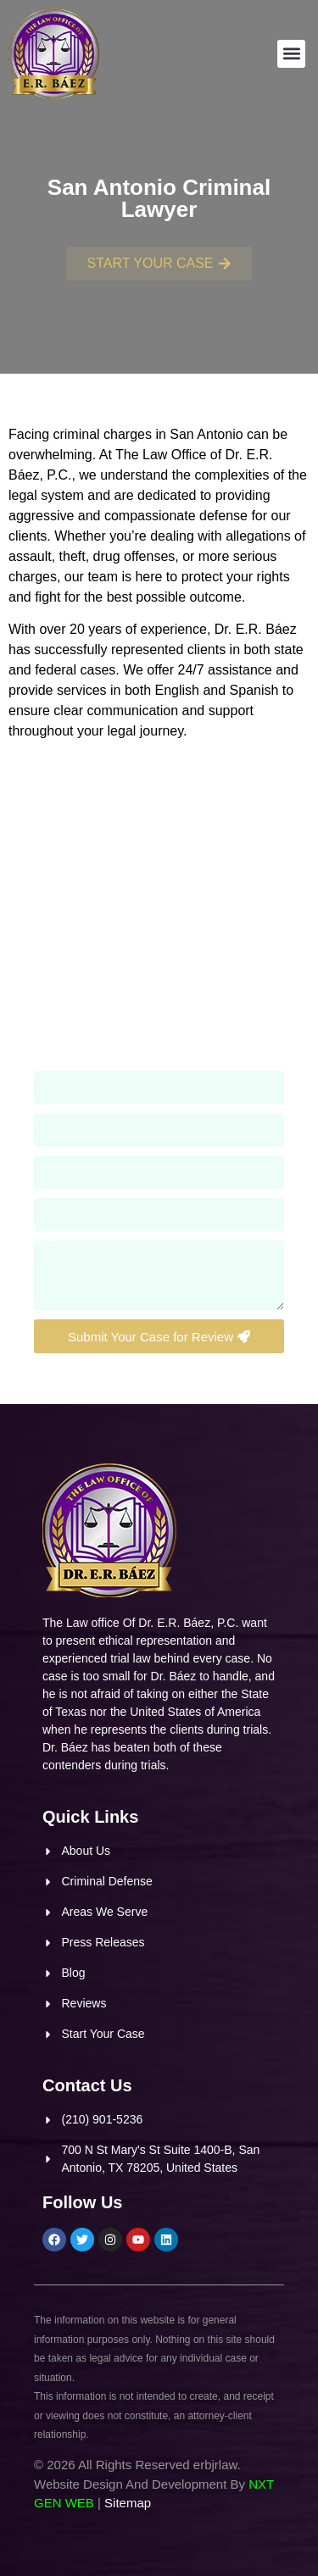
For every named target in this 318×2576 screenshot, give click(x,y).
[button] (291, 54)
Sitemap (127, 2503)
